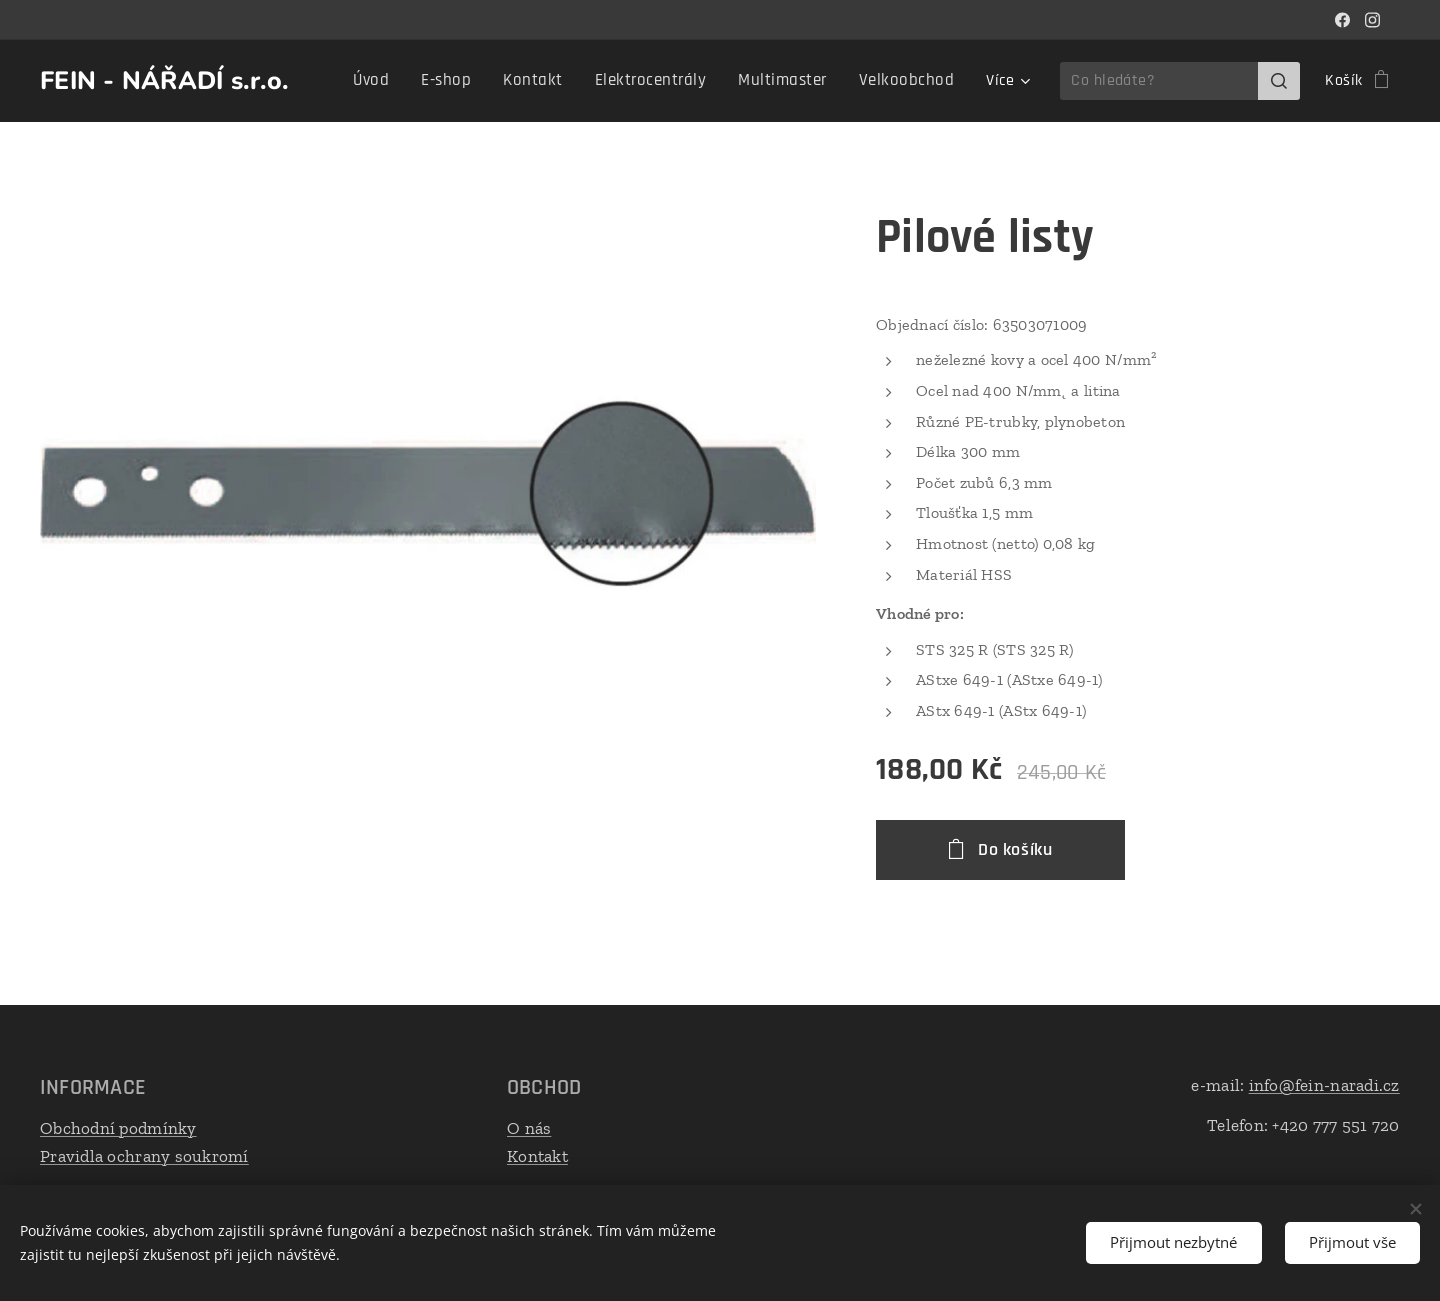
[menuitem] (404, 81)
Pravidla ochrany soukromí (144, 1155)
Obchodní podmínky (118, 1128)
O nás (529, 1128)
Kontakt (537, 1155)
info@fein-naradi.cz (1324, 1085)
